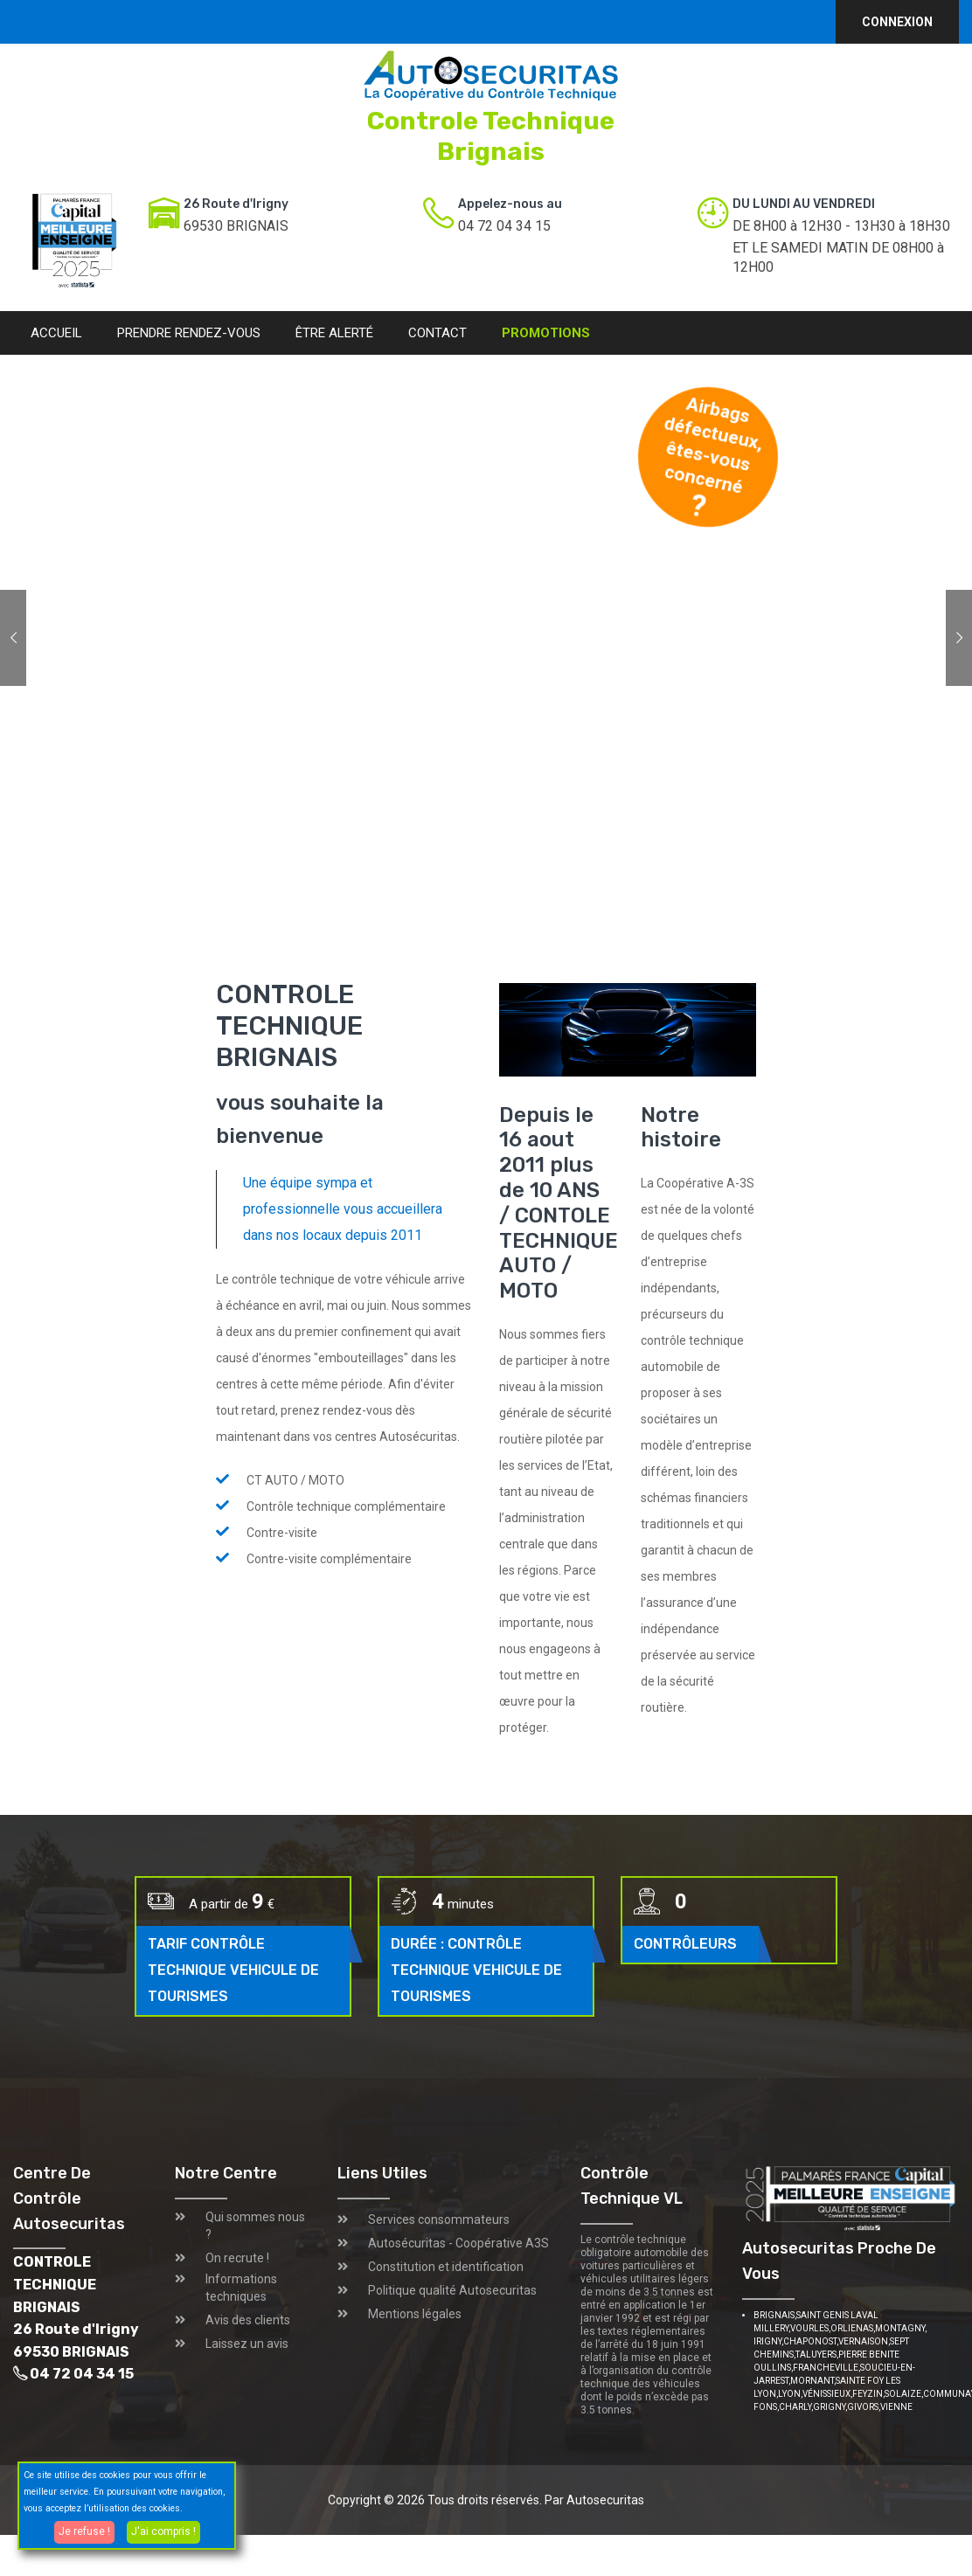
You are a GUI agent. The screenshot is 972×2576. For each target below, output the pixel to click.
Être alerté (334, 333)
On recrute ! (237, 2258)
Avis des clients (247, 2320)
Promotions (546, 333)
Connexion (897, 22)
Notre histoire (681, 1128)
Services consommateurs (439, 2219)
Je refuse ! (84, 2531)
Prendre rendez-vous (188, 333)
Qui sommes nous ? (255, 2225)
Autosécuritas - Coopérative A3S (458, 2243)
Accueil (56, 333)
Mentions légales (415, 2314)
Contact (437, 333)
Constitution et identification (446, 2267)
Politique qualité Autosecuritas (452, 2290)
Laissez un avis (246, 2344)
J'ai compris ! (163, 2531)
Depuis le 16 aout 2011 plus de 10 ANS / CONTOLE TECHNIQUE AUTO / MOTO (558, 1203)
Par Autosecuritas (594, 2500)
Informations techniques (241, 2287)
